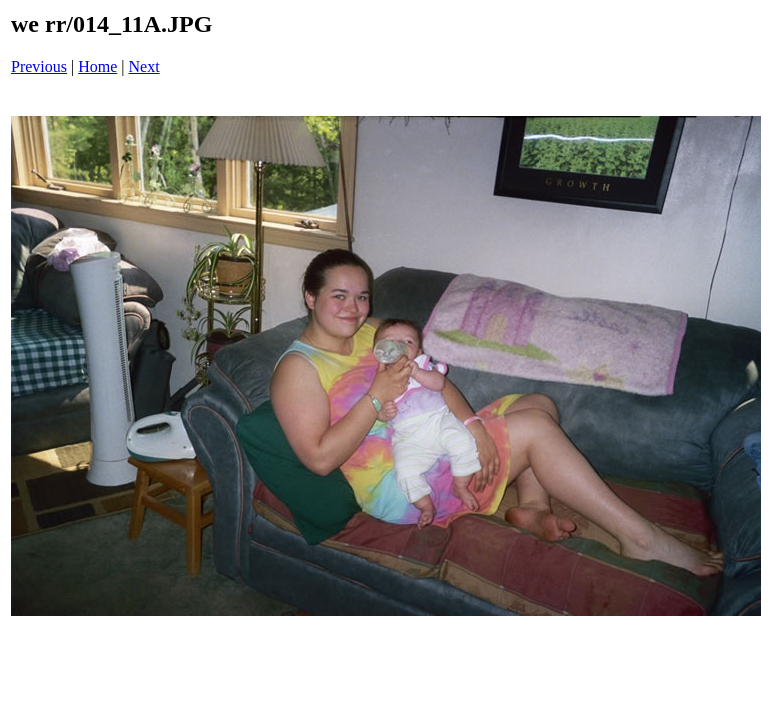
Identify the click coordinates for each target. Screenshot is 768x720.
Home (97, 66)
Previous (39, 66)
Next (144, 66)
